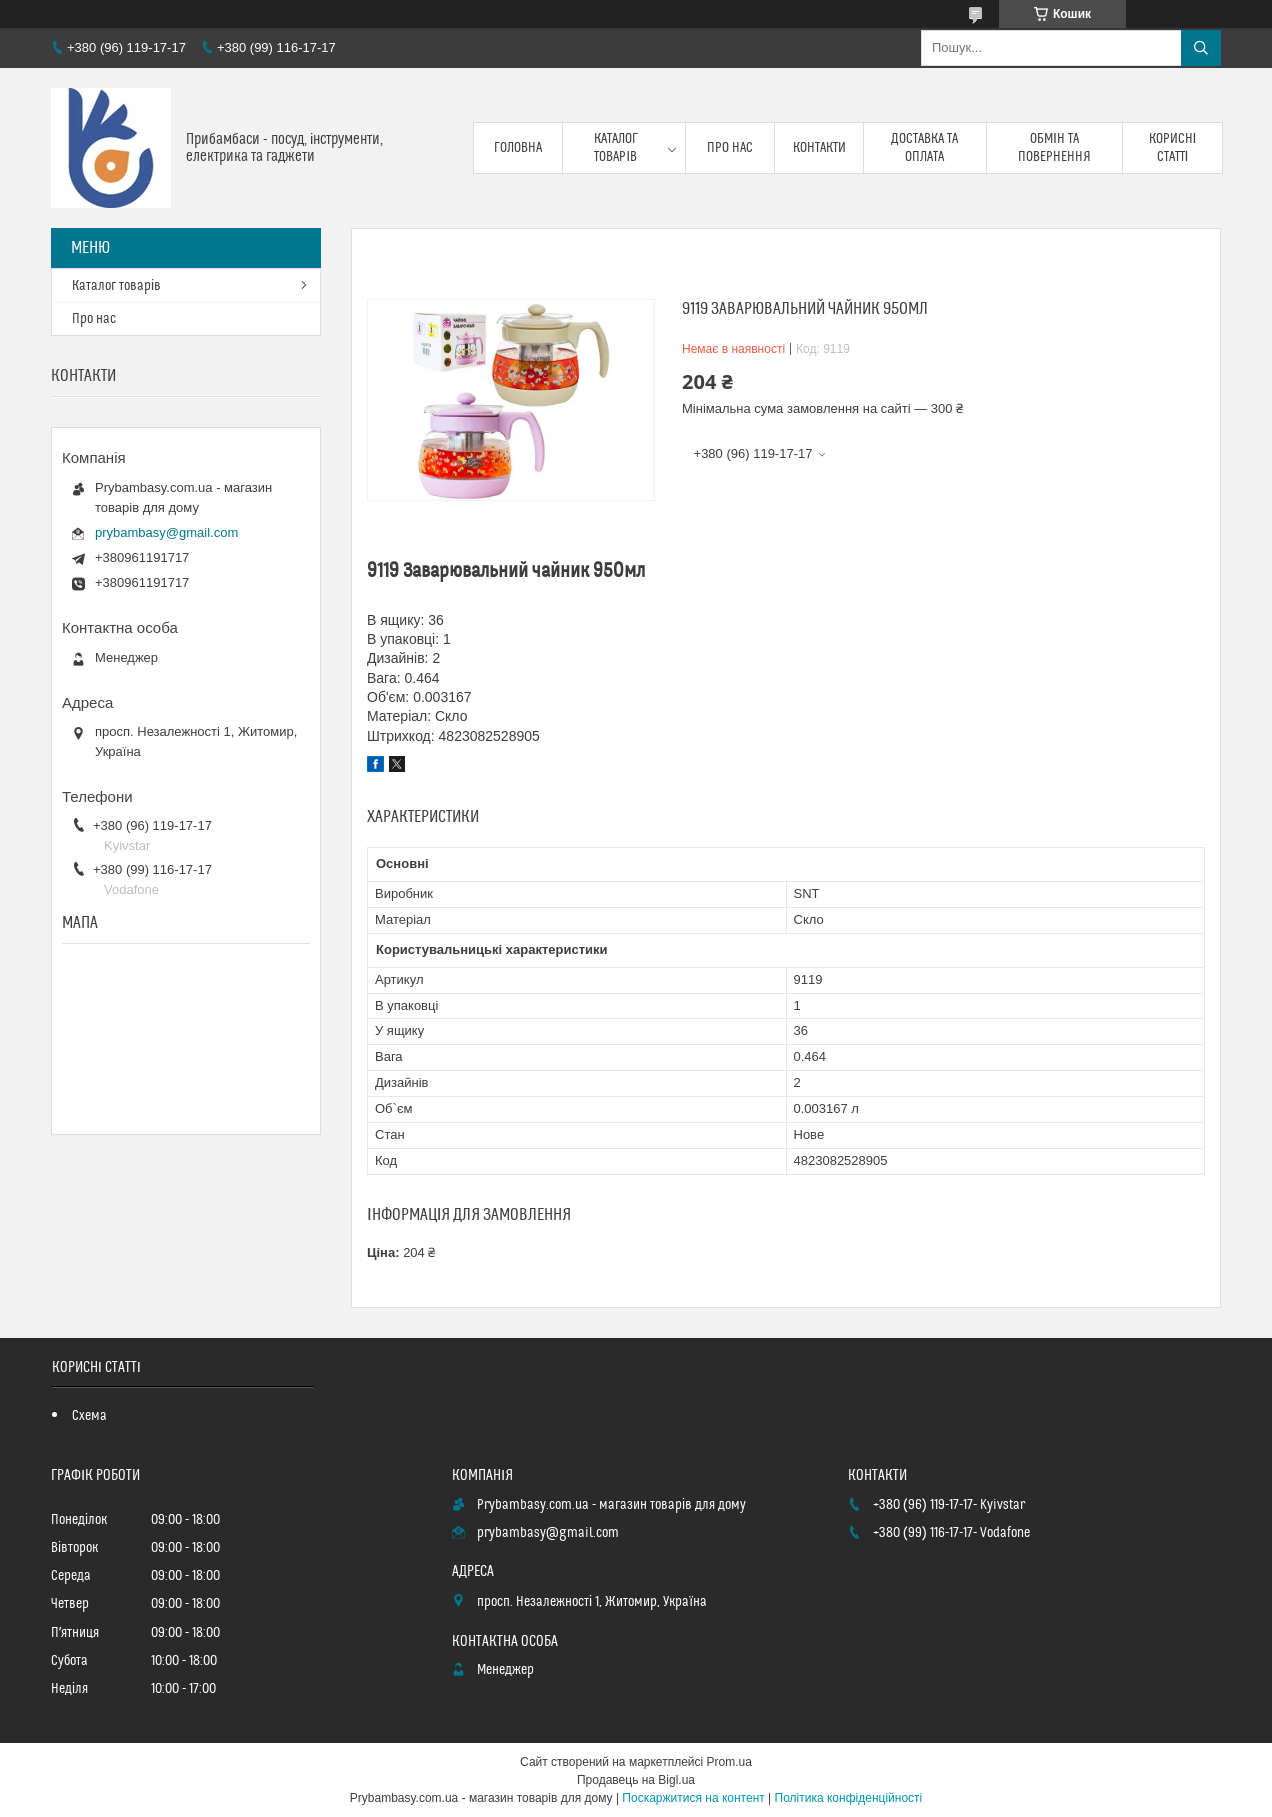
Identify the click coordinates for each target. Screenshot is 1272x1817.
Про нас (730, 148)
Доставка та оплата (924, 148)
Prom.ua (729, 1762)
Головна (518, 148)
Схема (89, 1416)
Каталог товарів (616, 148)
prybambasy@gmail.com (166, 532)
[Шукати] (1201, 48)
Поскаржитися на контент (693, 1798)
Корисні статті (1173, 148)
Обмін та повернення (1054, 148)
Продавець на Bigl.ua (636, 1780)
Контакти (819, 148)
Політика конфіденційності (849, 1798)
